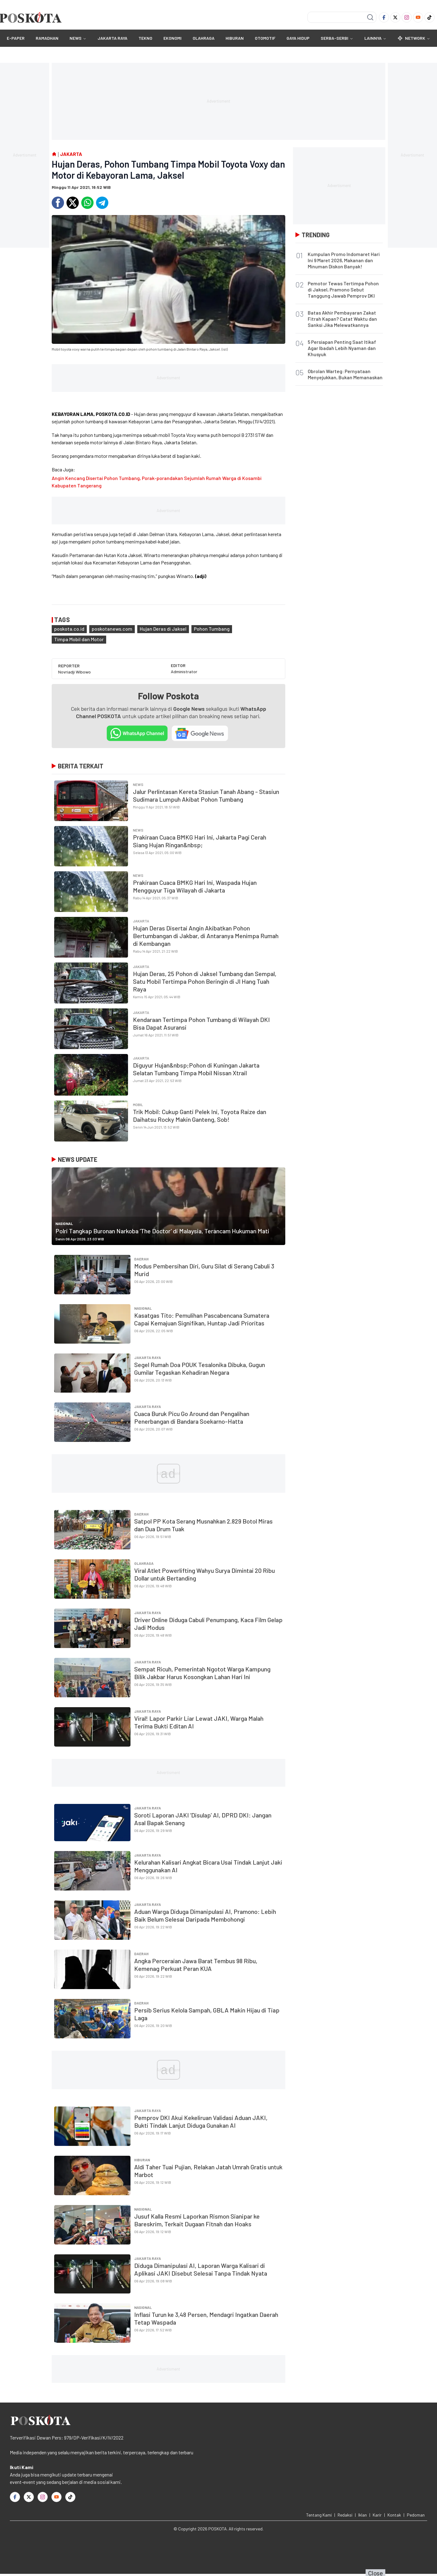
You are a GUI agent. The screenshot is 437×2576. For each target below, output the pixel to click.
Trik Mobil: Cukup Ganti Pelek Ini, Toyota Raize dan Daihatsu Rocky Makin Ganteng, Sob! (199, 1115)
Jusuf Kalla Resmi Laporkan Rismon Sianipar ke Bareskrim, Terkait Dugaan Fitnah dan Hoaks (197, 2220)
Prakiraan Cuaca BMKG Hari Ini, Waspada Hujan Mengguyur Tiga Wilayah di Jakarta (195, 886)
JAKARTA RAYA (112, 38)
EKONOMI (172, 38)
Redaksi (345, 2514)
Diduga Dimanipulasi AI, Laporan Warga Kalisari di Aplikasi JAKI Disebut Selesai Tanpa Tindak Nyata (200, 2269)
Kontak (394, 2514)
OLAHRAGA (203, 38)
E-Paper (16, 38)
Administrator (184, 671)
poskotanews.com (112, 629)
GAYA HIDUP (298, 38)
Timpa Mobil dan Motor (79, 639)
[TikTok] (429, 17)
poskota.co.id (69, 629)
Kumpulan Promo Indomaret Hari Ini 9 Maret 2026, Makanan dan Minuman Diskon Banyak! (344, 260)
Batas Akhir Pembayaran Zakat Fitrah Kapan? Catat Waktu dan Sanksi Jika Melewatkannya (342, 319)
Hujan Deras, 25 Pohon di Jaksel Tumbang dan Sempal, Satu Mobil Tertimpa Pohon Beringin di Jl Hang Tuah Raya (204, 981)
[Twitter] (395, 17)
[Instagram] (407, 17)
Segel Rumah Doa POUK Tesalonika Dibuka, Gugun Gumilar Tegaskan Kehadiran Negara (199, 1368)
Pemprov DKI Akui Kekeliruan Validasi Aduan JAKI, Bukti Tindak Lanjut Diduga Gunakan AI (200, 2121)
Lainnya (375, 38)
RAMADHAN (47, 38)
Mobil (138, 1104)
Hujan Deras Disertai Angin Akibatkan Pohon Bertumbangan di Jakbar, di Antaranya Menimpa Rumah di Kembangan (206, 935)
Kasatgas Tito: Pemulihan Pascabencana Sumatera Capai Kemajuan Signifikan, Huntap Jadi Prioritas (201, 1319)
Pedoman (416, 2514)
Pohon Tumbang (212, 629)
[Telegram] (102, 203)
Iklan (362, 2514)
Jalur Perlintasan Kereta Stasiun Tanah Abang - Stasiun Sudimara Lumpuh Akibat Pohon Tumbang (206, 795)
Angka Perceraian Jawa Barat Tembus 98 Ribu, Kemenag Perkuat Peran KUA (195, 1964)
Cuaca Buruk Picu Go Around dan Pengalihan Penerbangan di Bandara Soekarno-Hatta (191, 1417)
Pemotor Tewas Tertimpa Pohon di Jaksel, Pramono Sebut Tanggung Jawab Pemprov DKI (343, 289)
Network (414, 38)
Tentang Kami (319, 2514)
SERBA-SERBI (334, 38)
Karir (377, 2514)
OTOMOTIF (265, 38)
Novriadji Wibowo (74, 671)
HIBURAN (235, 38)
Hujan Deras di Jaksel (163, 629)
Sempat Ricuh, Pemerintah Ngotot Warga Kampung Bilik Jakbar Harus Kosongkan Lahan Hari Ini (202, 1672)
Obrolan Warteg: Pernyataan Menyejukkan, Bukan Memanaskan (345, 374)
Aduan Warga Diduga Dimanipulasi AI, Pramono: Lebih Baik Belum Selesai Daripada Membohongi (205, 1915)
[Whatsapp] (87, 203)
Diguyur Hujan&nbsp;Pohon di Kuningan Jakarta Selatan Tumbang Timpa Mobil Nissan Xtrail (196, 1068)
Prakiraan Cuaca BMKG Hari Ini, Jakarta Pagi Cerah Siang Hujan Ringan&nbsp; (199, 840)
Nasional (64, 1223)
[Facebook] (384, 17)
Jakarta (141, 921)
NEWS (76, 38)
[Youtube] (418, 17)
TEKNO (145, 38)
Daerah (141, 1259)
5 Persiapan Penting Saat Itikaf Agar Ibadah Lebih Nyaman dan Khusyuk (342, 348)
